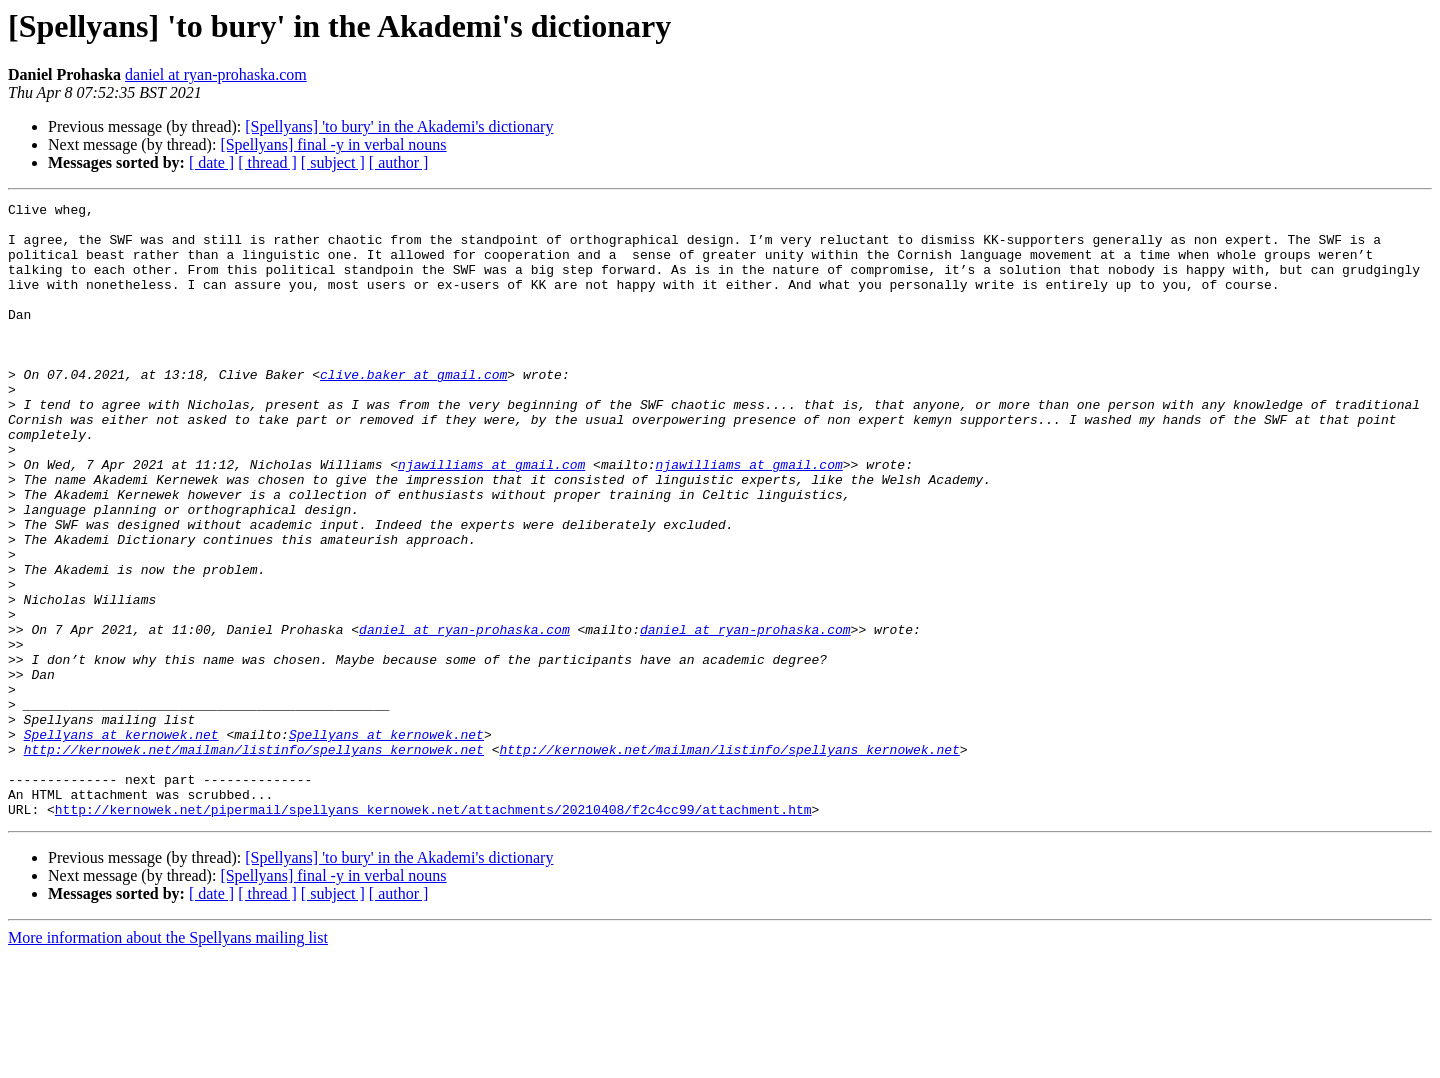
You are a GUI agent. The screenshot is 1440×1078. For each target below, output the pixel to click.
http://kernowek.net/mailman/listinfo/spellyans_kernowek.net (254, 860)
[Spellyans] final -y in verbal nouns (333, 144)
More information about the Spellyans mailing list (168, 1060)
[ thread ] (267, 162)
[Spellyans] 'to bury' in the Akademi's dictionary (399, 126)
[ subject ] (333, 162)
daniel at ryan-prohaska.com (216, 74)
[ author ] (399, 162)
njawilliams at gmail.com (491, 518)
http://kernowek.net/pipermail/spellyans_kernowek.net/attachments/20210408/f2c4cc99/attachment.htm (433, 932)
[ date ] (211, 162)
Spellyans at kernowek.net (121, 842)
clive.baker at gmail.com (413, 410)
